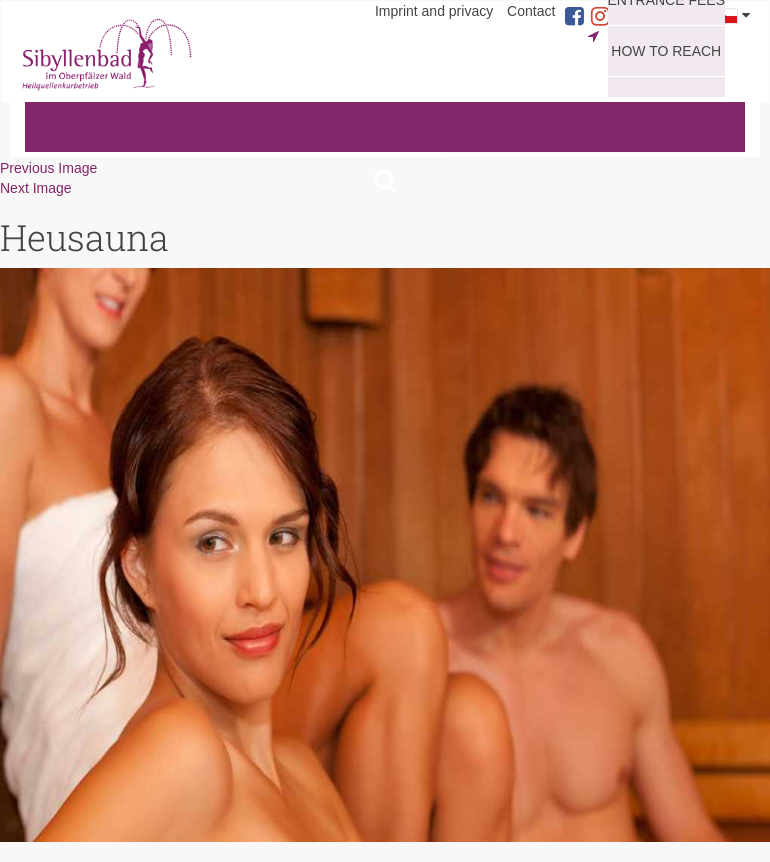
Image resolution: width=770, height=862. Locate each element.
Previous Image (48, 168)
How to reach (666, 51)
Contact (531, 11)
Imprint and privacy (434, 11)
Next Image (36, 188)
